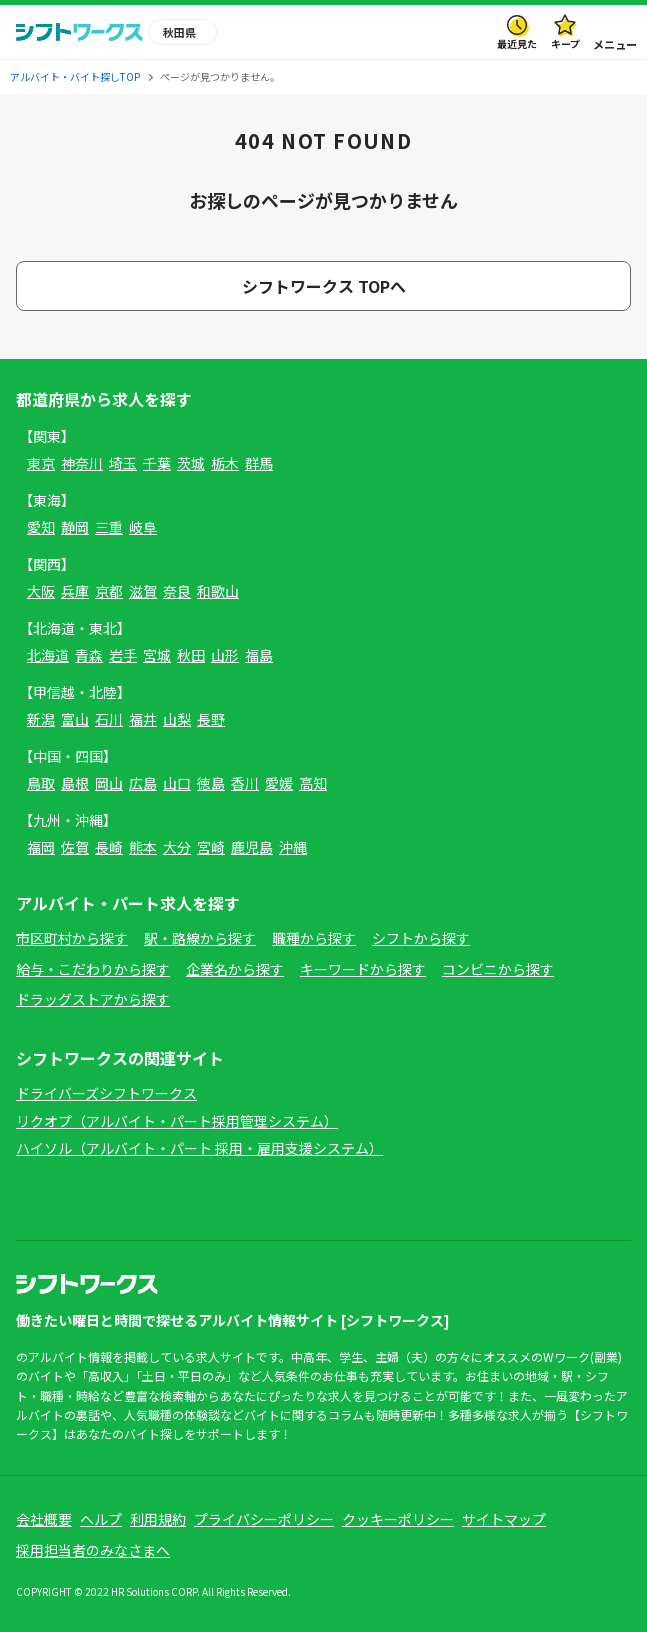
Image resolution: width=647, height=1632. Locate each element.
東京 (41, 463)
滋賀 (143, 591)
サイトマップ (504, 1519)
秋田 (191, 655)
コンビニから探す (498, 969)
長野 (211, 719)
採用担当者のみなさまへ (93, 1550)
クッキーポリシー (398, 1519)
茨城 (191, 463)
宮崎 (211, 847)
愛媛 (279, 783)
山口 (177, 783)
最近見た (517, 43)
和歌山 (218, 591)
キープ (565, 43)
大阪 (41, 591)
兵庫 (75, 591)
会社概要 (44, 1519)
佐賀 (75, 847)
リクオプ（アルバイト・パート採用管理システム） (177, 1121)
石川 (109, 719)
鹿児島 (252, 847)
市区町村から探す (72, 938)
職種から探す (314, 938)
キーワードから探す (363, 969)
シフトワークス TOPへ (324, 286)
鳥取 (41, 783)
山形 (225, 655)
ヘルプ (101, 1519)
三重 (109, 527)
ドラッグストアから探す (93, 999)
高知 (313, 783)
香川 (245, 783)
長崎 (109, 847)
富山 (75, 719)
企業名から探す (235, 969)
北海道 (48, 655)
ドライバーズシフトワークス (106, 1093)
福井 (143, 719)
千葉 (157, 463)
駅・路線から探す (200, 938)
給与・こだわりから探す (93, 969)
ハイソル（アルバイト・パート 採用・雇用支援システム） (199, 1148)
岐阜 (143, 527)
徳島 (211, 783)
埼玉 (123, 463)
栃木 (225, 463)
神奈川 (82, 463)
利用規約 (158, 1519)
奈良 (177, 591)
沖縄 (293, 847)
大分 (177, 847)
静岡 (75, 527)
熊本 (143, 847)
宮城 (157, 655)
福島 (259, 655)
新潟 (41, 719)
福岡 (41, 847)
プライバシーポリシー (264, 1519)
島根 (75, 783)
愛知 (41, 527)
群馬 (259, 463)
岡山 (109, 783)
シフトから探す (421, 938)
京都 (109, 591)
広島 (143, 783)
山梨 (177, 719)
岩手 (123, 655)
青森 (89, 655)
